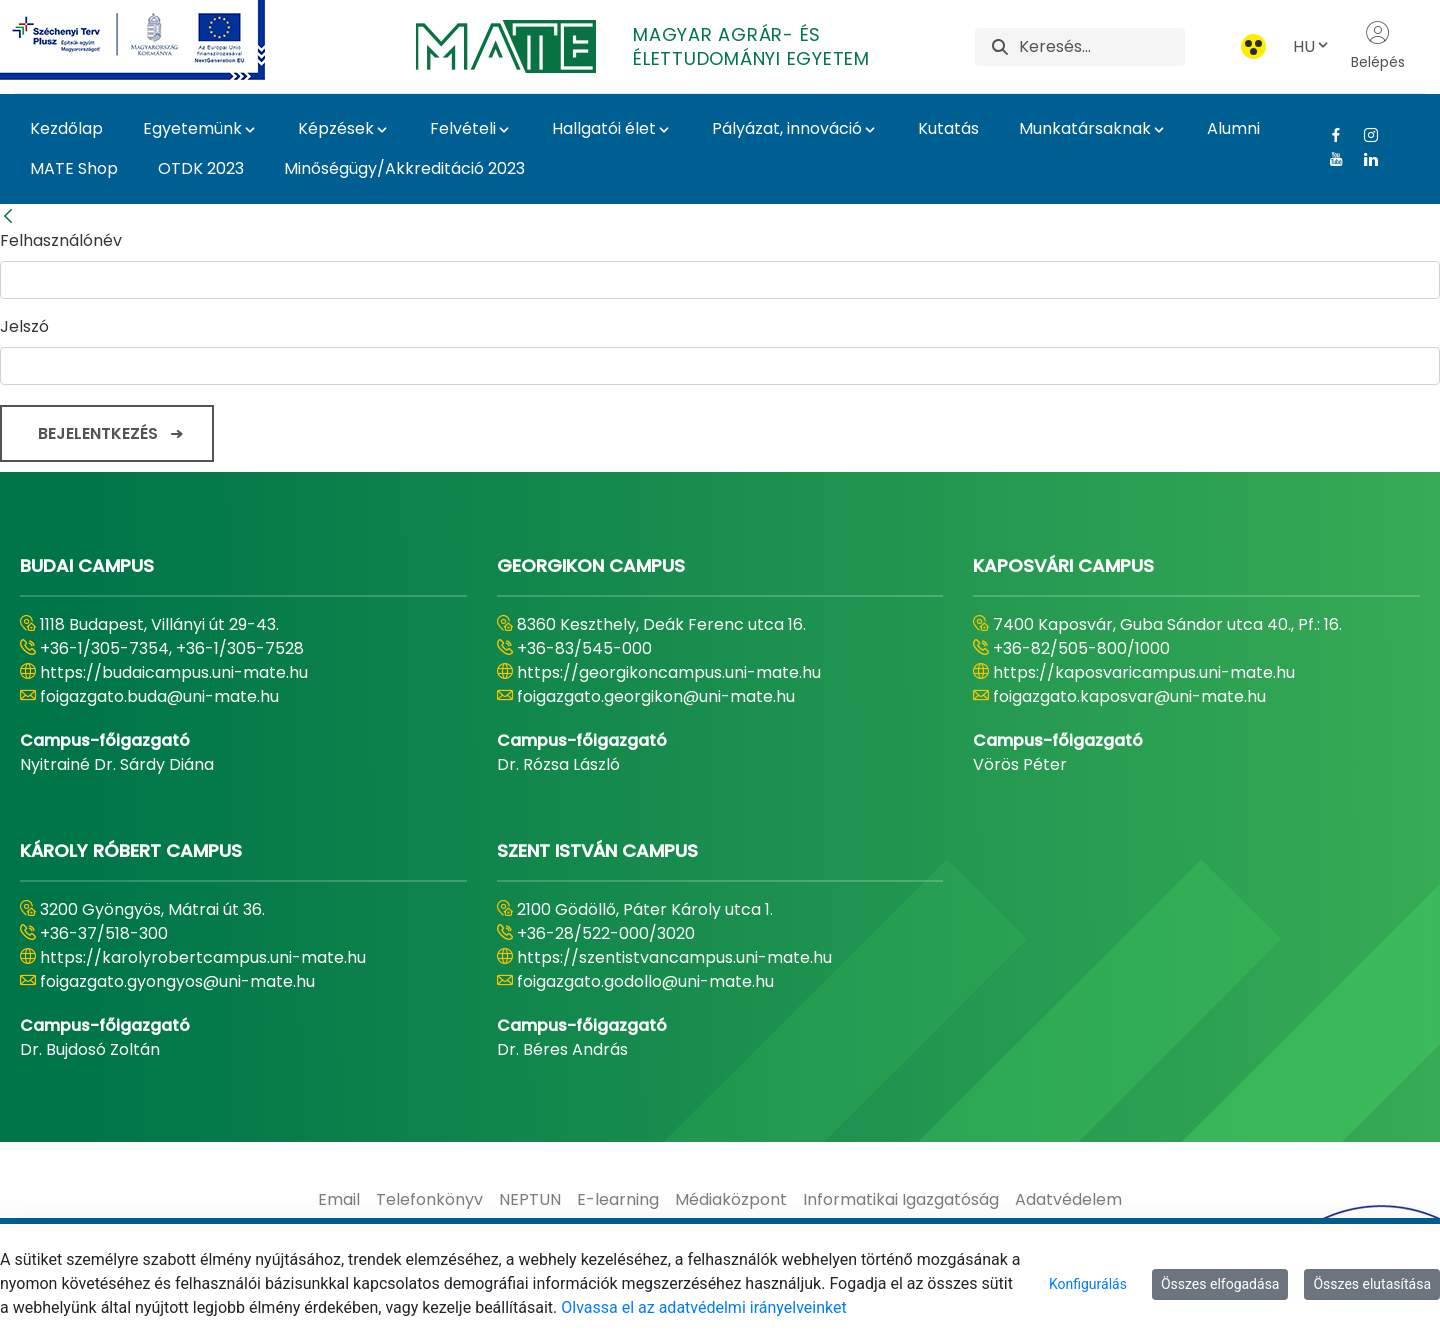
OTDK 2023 (201, 168)
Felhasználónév (61, 240)
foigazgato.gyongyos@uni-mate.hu (177, 981)
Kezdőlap (66, 128)
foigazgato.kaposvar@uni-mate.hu (1129, 696)
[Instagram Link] (1363, 135)
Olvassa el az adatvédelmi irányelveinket (703, 1307)
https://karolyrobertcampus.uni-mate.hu (203, 957)
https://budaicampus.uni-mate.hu (174, 672)
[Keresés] (1102, 47)
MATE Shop (74, 168)
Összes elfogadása (1220, 1284)
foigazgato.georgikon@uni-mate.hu (656, 696)
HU (1312, 46)
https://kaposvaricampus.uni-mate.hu (1144, 672)
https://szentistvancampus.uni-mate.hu (674, 957)
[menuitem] (339, 1200)
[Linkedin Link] (1363, 159)
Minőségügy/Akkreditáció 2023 (404, 168)
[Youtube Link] (1328, 159)
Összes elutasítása (1372, 1284)
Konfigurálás (1088, 1284)
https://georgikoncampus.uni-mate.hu (669, 672)
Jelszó (24, 326)
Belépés (1378, 46)
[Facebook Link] (1328, 135)
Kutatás (948, 128)
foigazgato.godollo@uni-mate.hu (645, 981)
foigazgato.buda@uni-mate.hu (159, 696)
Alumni (1233, 128)
